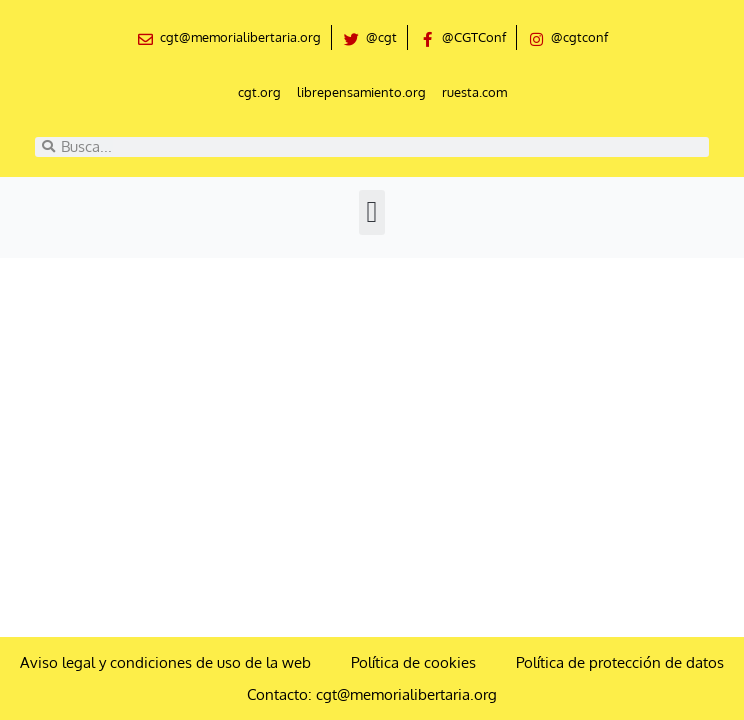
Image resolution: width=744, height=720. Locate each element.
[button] (372, 212)
